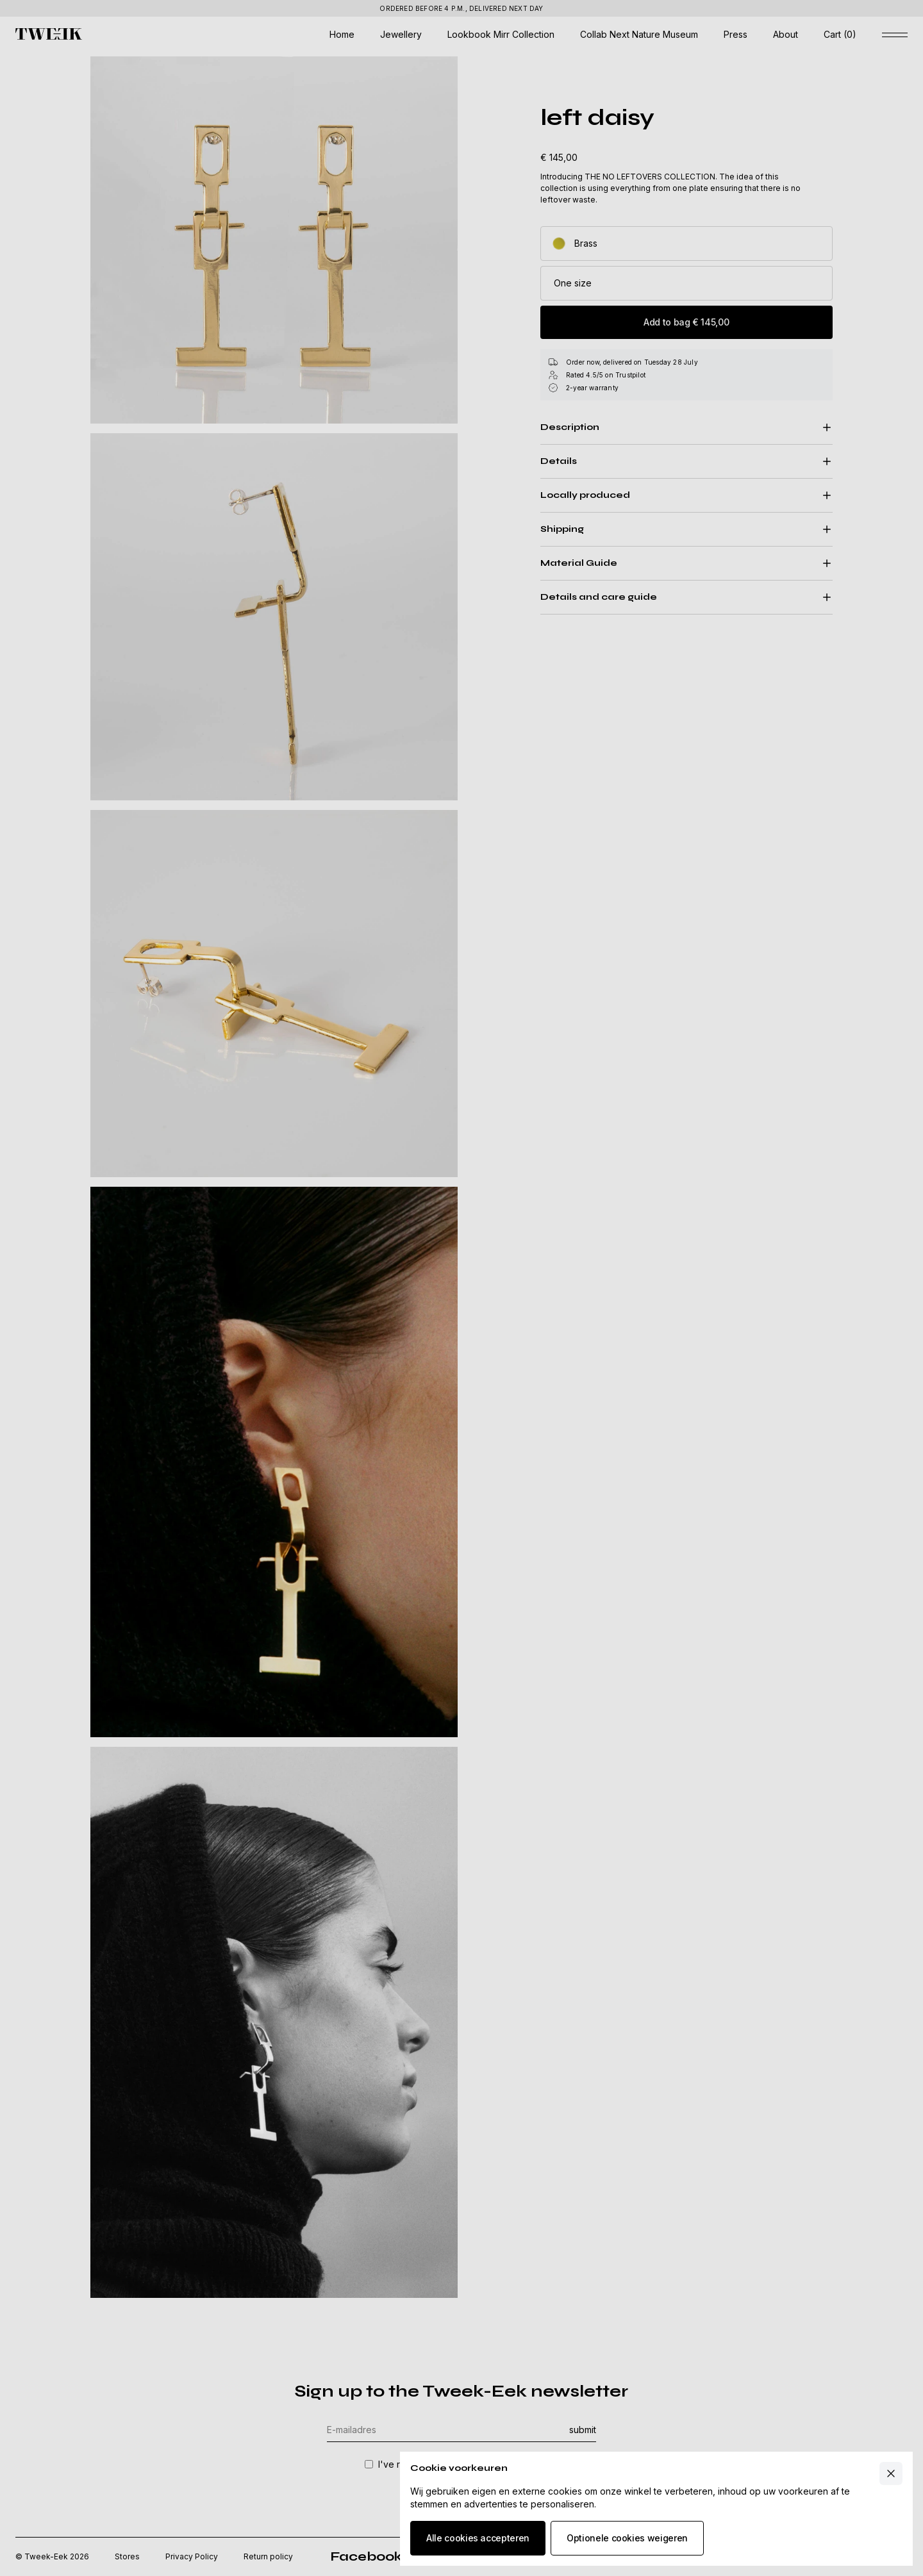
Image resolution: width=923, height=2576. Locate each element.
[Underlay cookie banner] (461, 1288)
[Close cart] (890, 2473)
